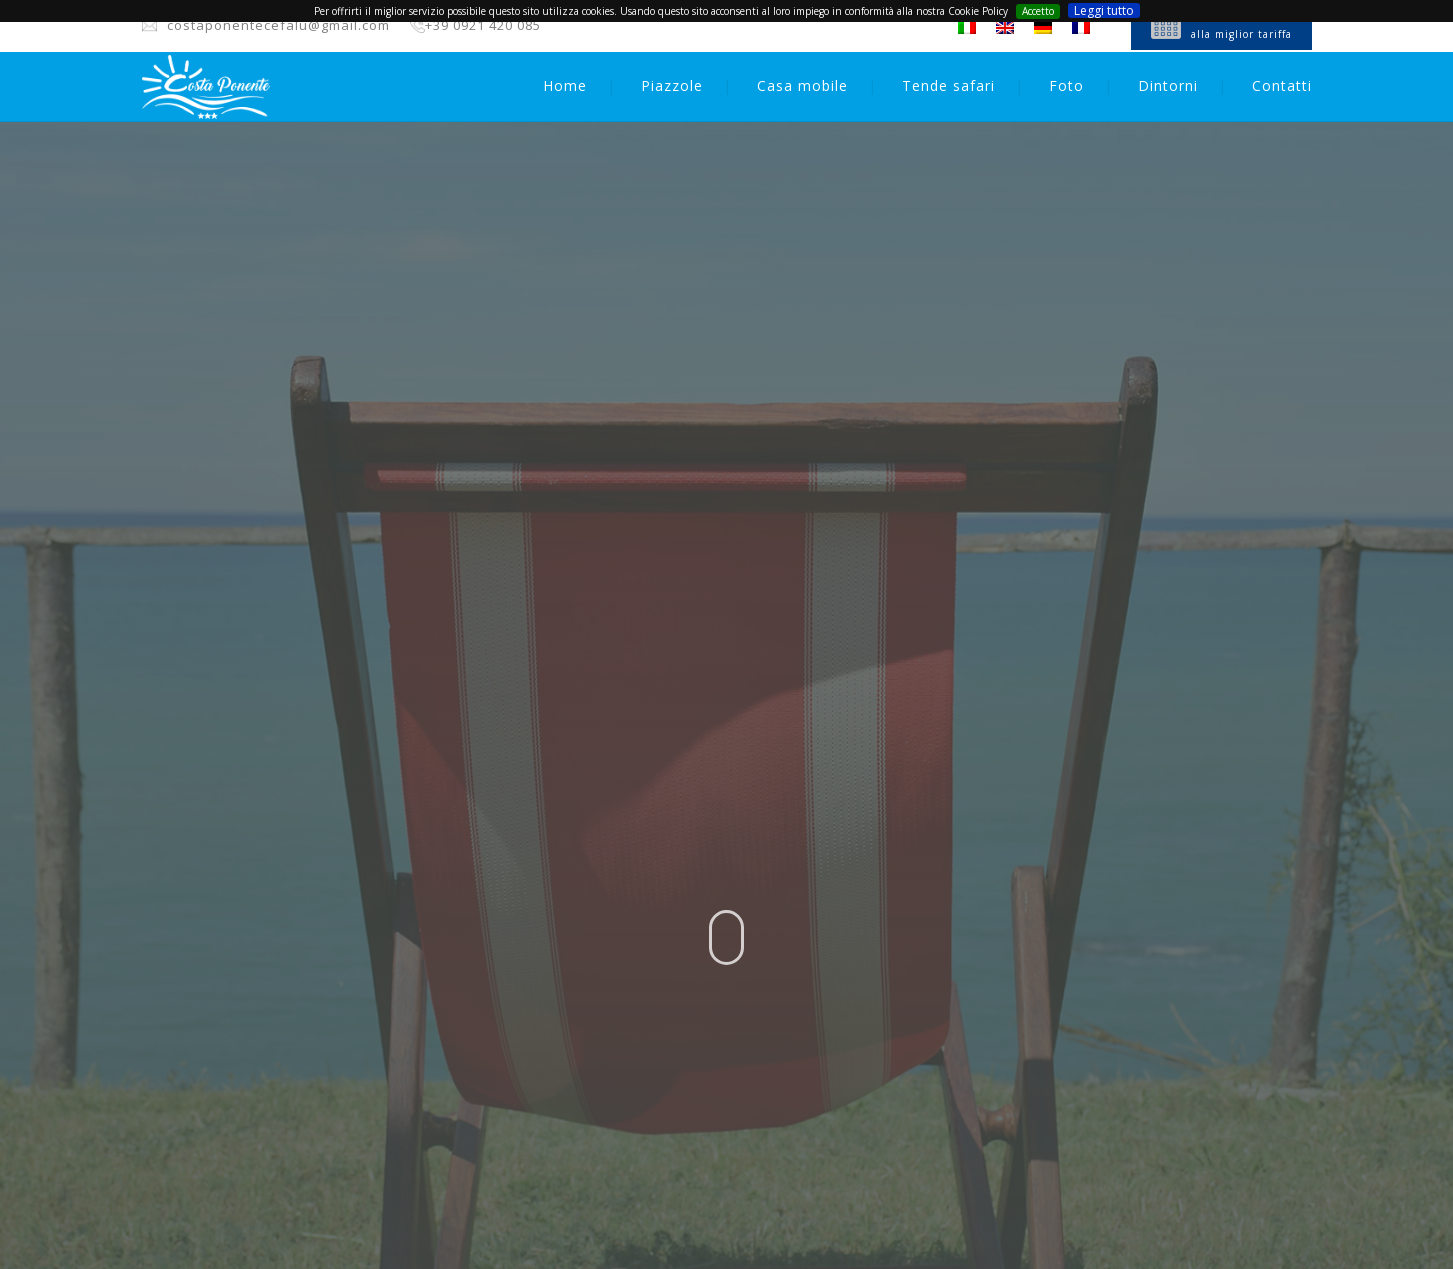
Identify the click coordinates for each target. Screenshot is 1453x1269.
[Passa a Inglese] (1005, 27)
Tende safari (948, 85)
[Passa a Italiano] (967, 27)
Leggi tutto (1104, 10)
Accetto (1038, 11)
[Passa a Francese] (1081, 27)
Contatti (1282, 85)
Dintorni (1168, 85)
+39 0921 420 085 (483, 25)
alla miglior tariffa (1241, 34)
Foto (1066, 85)
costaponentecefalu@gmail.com (278, 25)
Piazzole (672, 85)
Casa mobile (802, 85)
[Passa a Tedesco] (1043, 27)
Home (565, 85)
